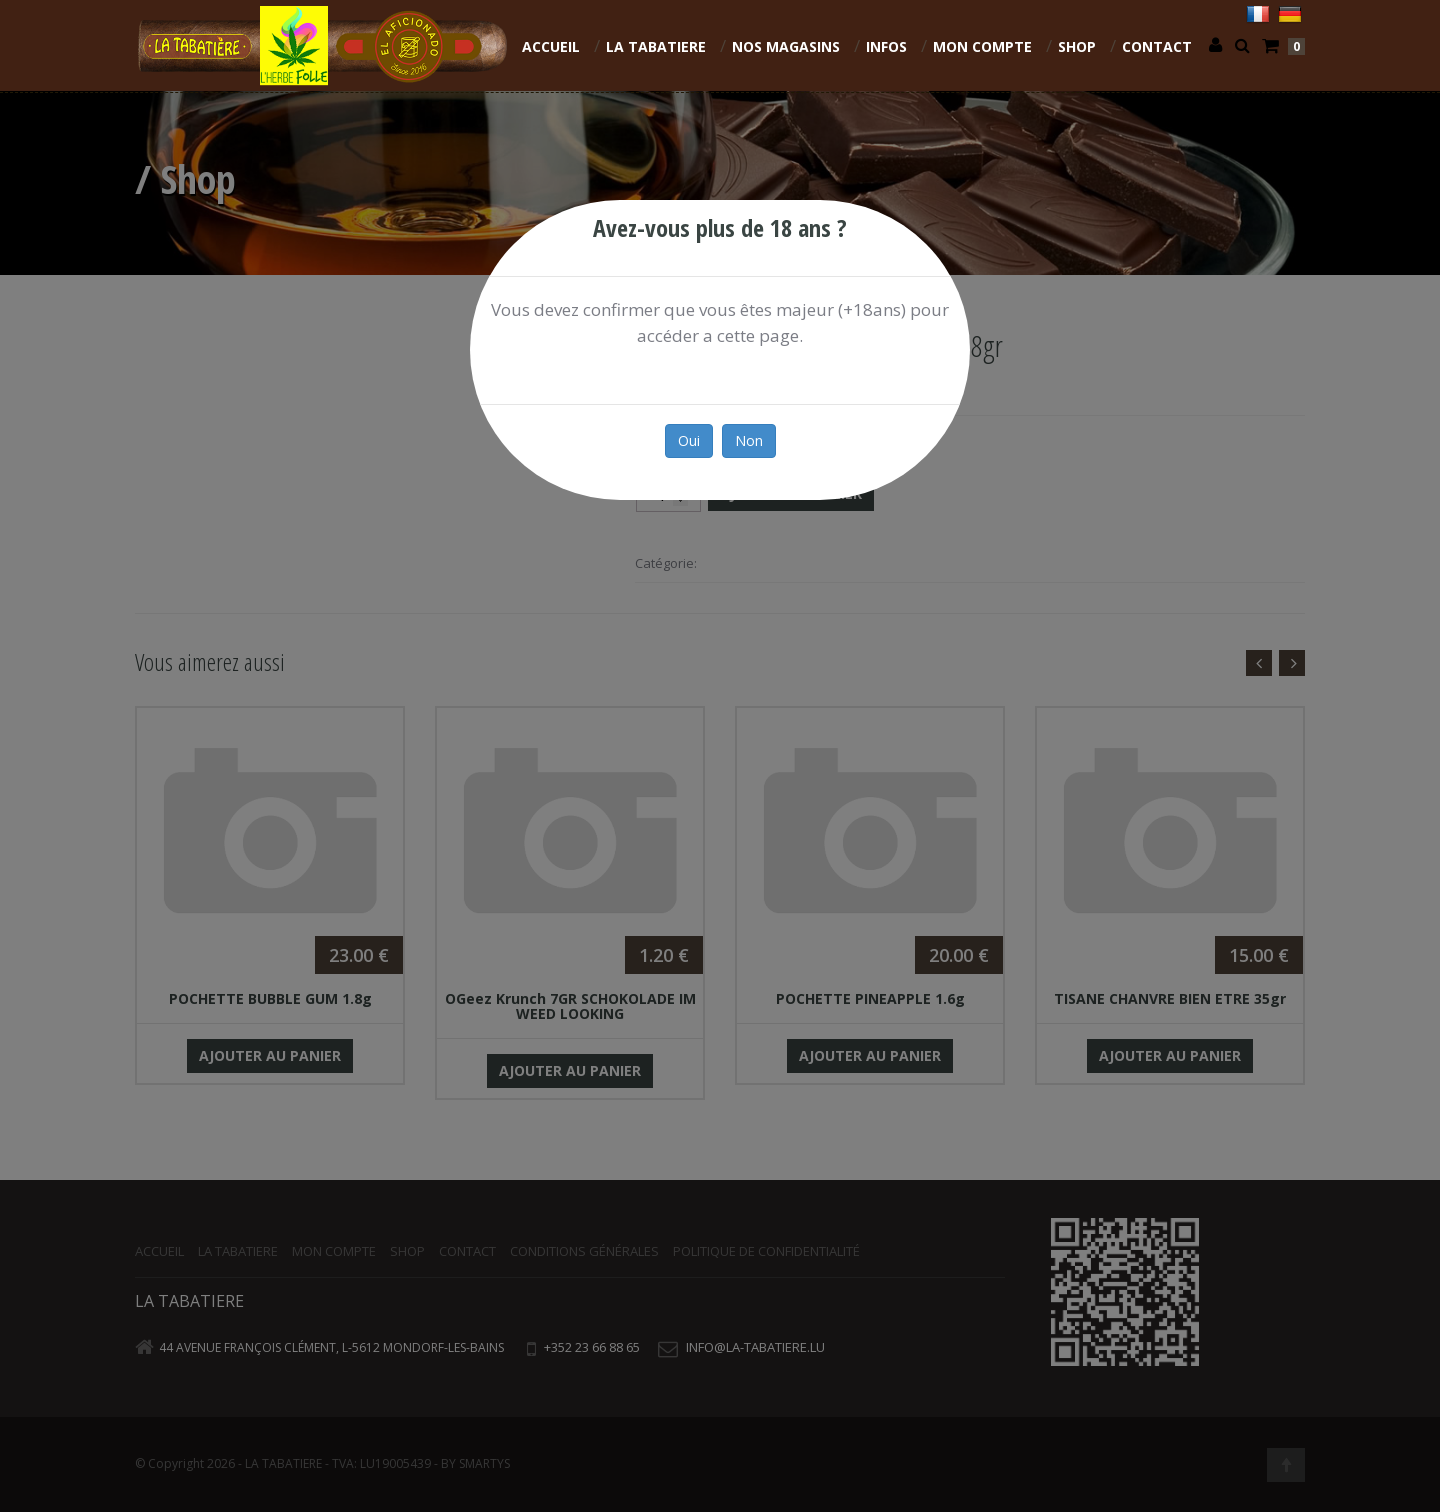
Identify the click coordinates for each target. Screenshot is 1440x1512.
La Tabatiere (656, 46)
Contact (1157, 46)
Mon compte (982, 46)
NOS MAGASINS (786, 46)
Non (749, 440)
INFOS (886, 46)
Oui (689, 440)
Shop (1077, 46)
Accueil (551, 46)
